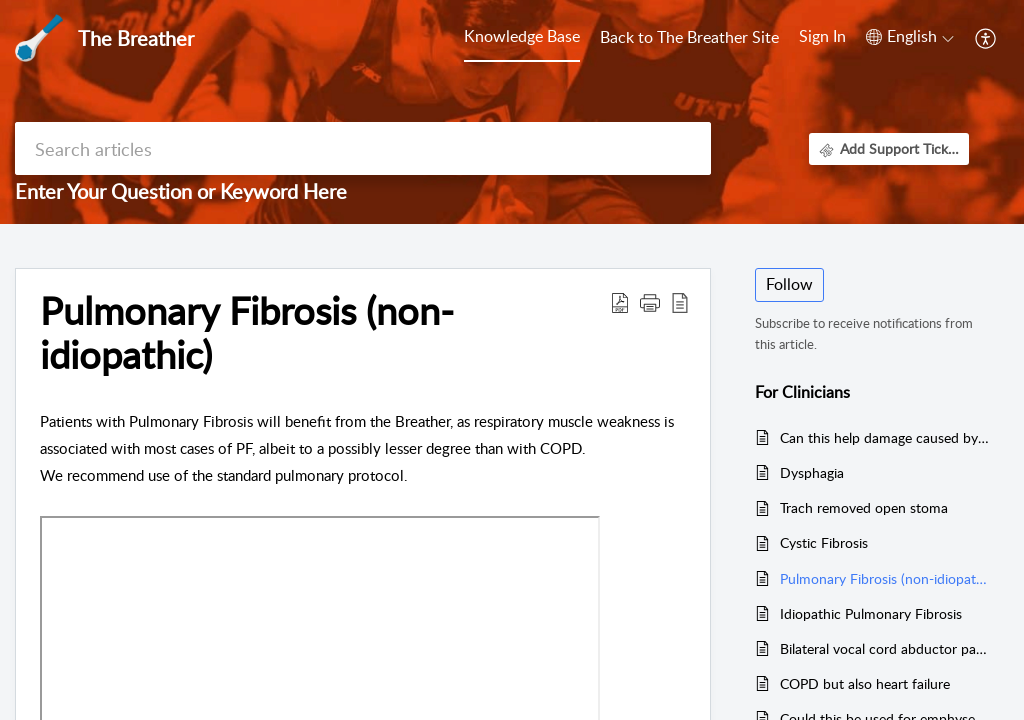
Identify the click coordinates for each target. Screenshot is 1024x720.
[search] (363, 148)
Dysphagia (812, 472)
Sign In (822, 36)
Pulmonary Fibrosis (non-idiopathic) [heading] (247, 333)
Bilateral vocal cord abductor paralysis (884, 648)
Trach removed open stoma (864, 507)
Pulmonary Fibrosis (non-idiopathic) (884, 578)
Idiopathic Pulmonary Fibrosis (871, 613)
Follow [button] (789, 284)
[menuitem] (822, 38)
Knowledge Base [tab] (522, 36)
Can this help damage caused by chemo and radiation (884, 437)
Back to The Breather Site (689, 37)
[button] (910, 37)
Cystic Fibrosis (824, 542)
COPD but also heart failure (865, 683)
